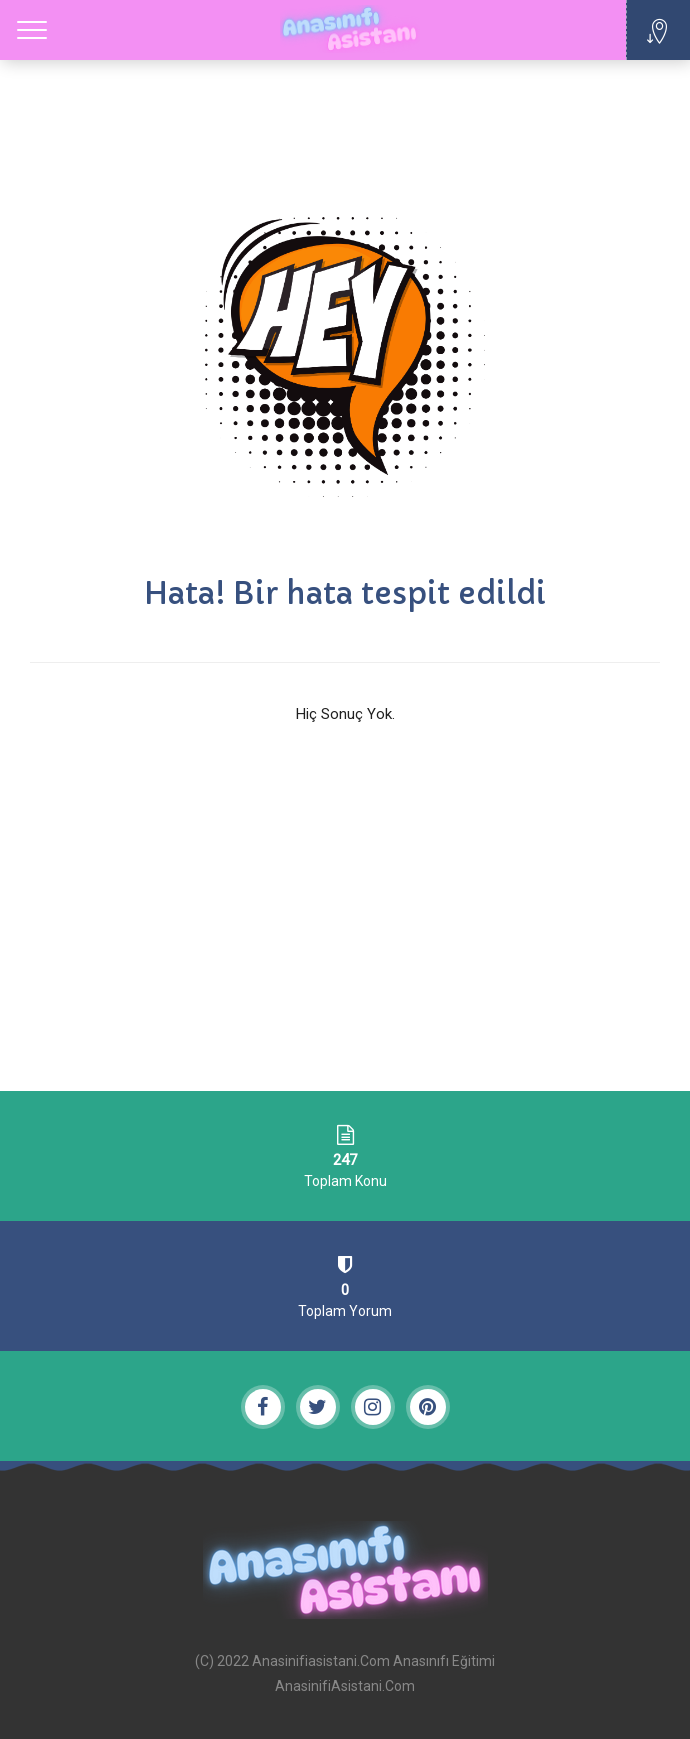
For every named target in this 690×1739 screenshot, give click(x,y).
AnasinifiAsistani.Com (345, 1686)
